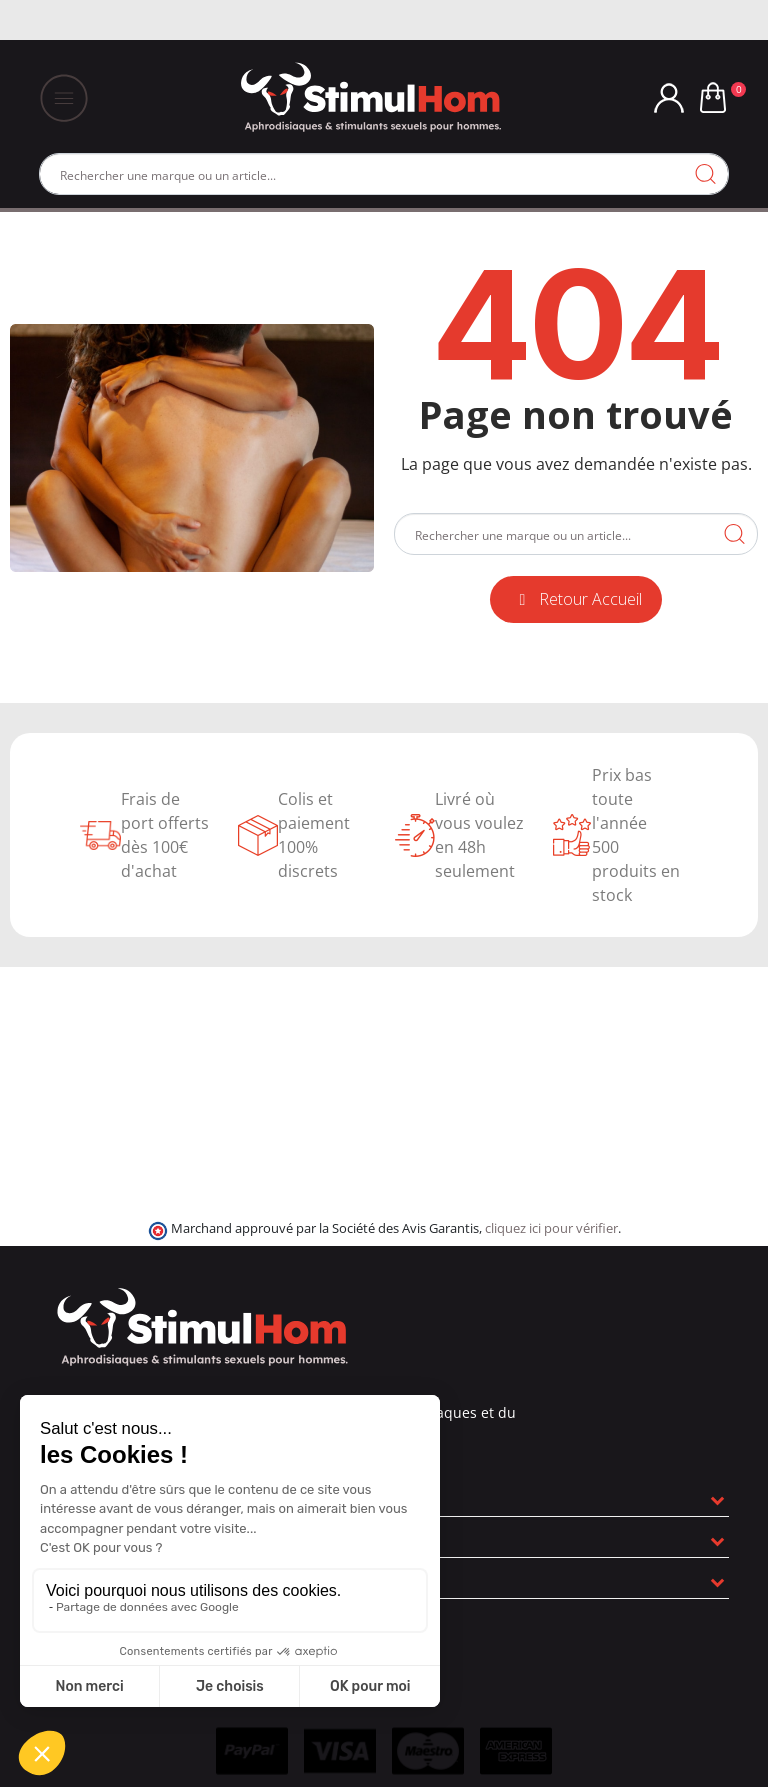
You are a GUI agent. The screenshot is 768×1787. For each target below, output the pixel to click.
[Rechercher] (384, 174)
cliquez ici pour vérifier (551, 1228)
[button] (576, 599)
